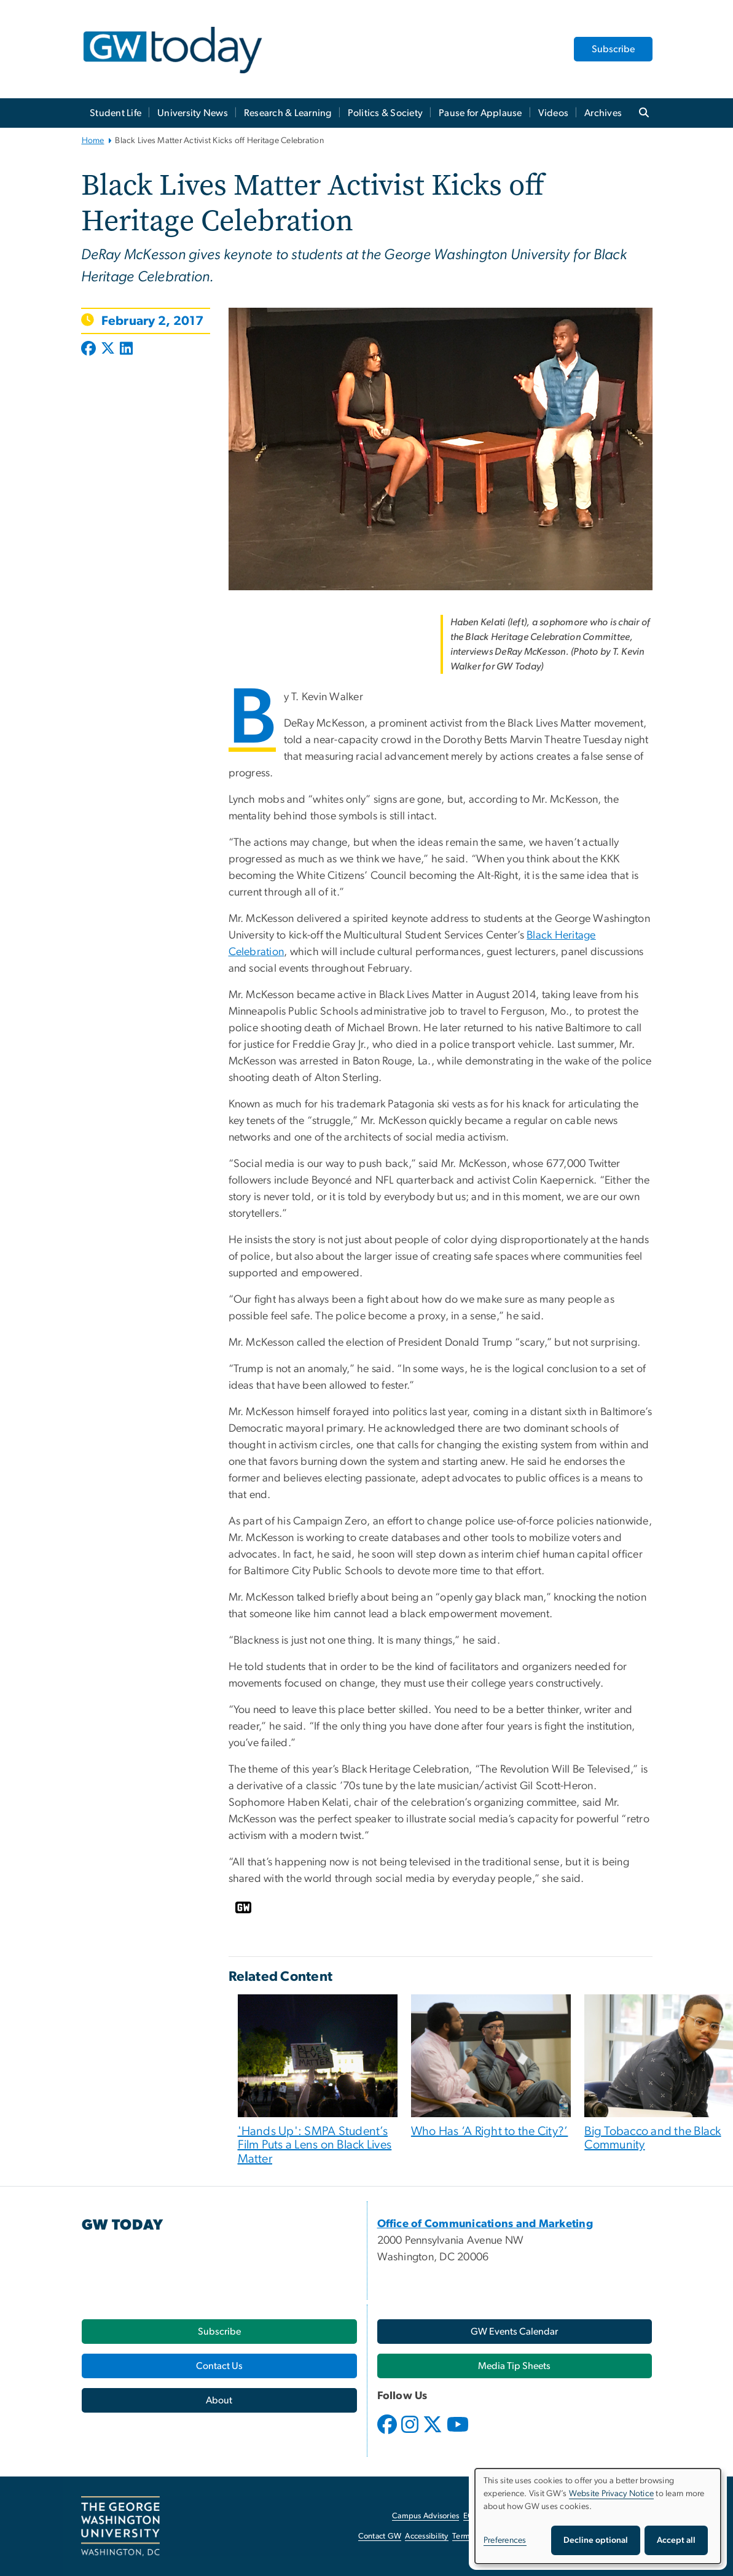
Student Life (115, 113)
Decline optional (595, 2540)
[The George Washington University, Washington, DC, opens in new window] (120, 2526)
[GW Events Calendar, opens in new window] (514, 2331)
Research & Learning (288, 113)
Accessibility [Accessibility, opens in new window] (426, 2536)
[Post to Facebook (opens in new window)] (89, 349)
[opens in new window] (388, 2433)
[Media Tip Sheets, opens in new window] (514, 2366)
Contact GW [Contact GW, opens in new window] (380, 2536)
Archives (603, 113)
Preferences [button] (505, 2540)
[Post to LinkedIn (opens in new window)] (126, 349)
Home (93, 140)
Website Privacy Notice (611, 2493)
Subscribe (613, 49)
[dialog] (598, 2516)
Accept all (676, 2540)
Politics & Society (385, 113)
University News (192, 113)
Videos (553, 113)
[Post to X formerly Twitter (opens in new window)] (107, 349)
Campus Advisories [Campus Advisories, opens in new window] (425, 2516)
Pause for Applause (480, 113)
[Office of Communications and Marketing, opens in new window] (485, 2224)
